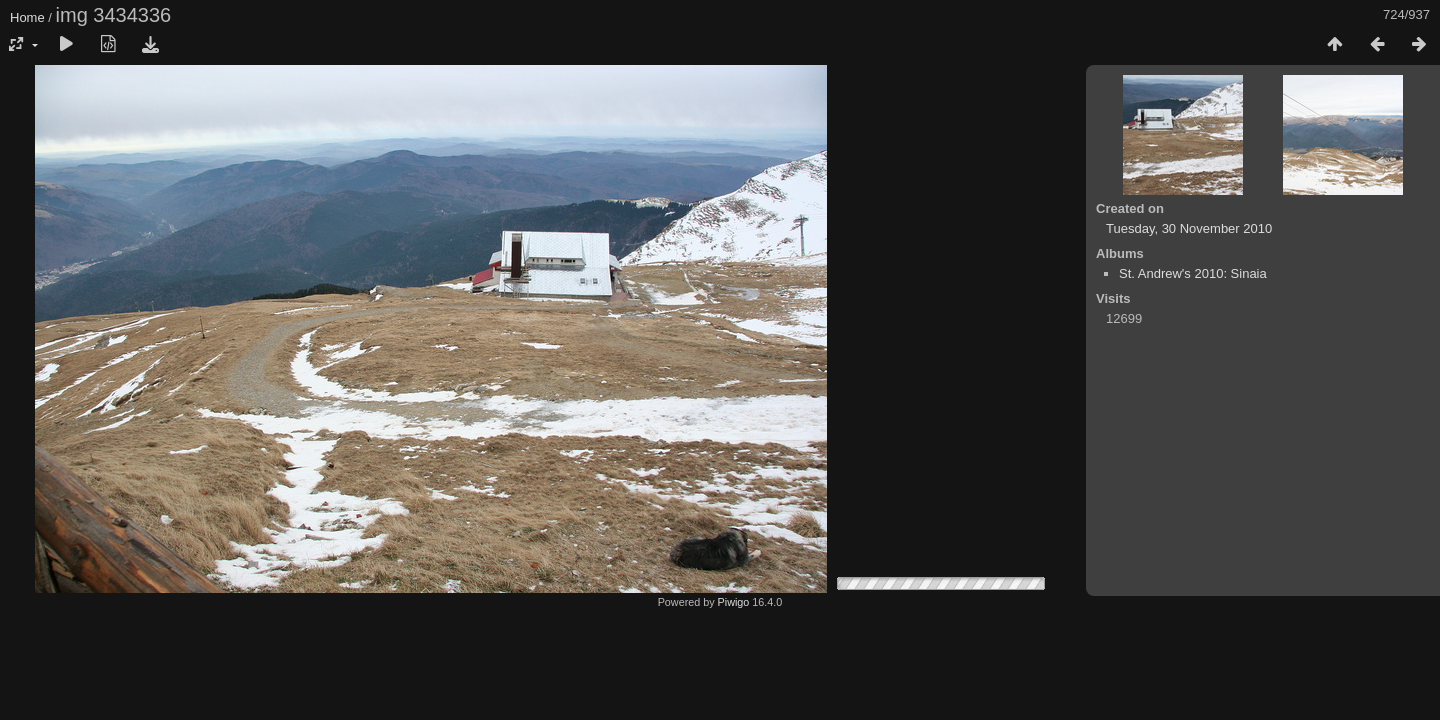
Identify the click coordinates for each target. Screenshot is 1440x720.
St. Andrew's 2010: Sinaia (1193, 273)
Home (27, 17)
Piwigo (734, 602)
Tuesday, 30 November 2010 (1189, 228)
